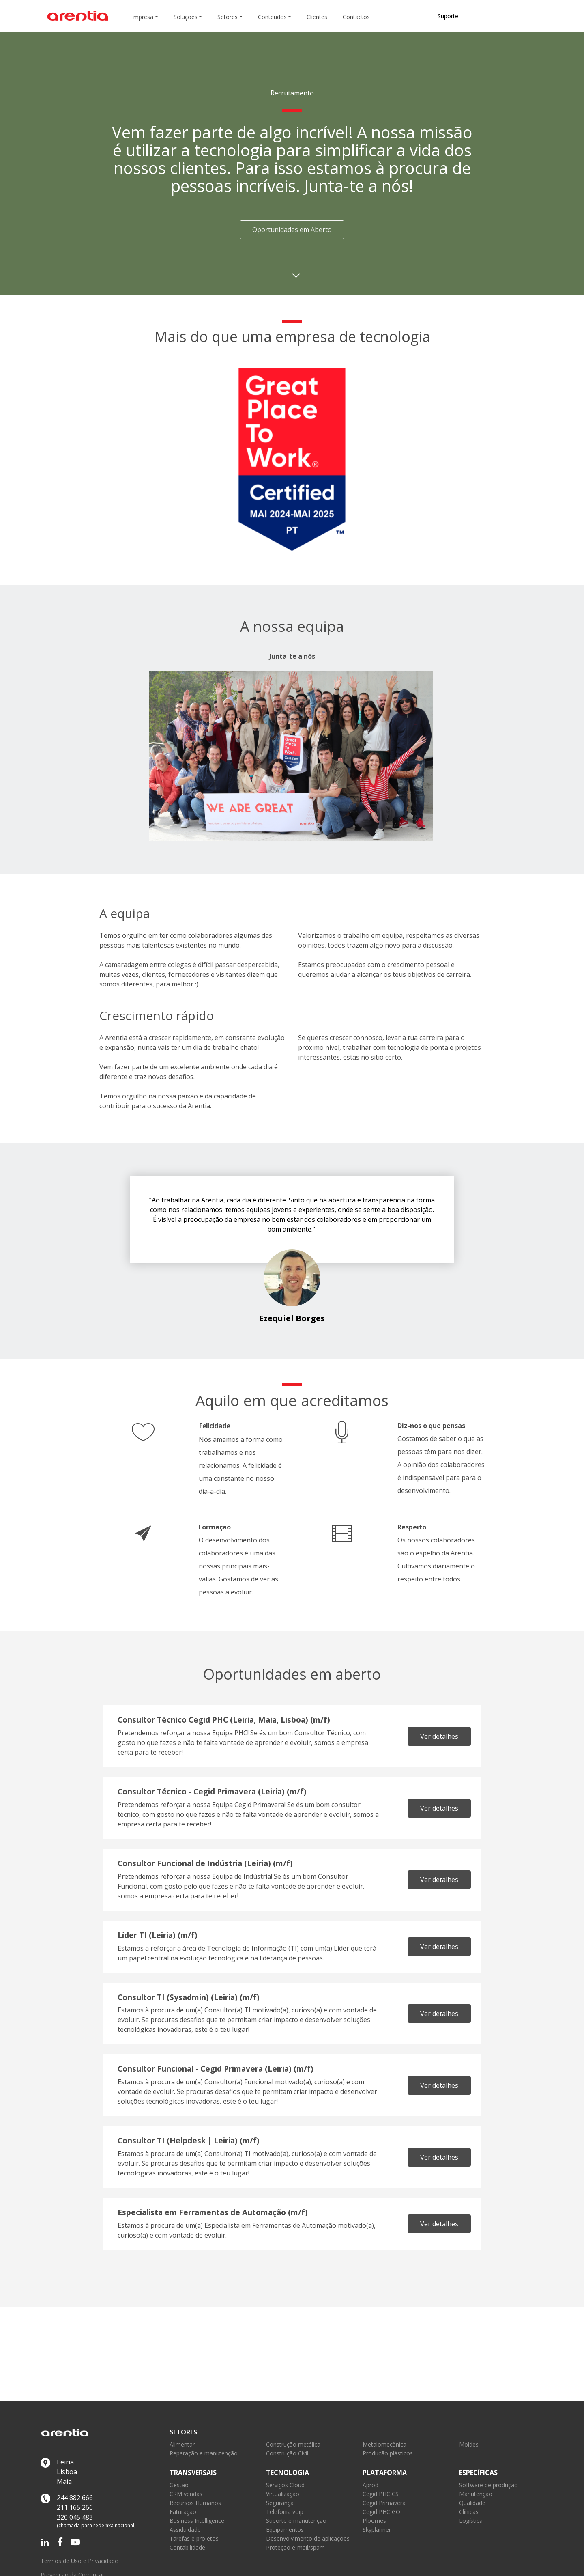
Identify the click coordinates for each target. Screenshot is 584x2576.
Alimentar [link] (182, 2444)
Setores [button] (227, 17)
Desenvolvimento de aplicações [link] (308, 2538)
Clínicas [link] (469, 2512)
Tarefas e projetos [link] (194, 2538)
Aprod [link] (370, 2485)
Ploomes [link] (374, 2520)
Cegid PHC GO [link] (381, 2512)
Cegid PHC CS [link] (381, 2494)
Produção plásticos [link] (388, 2453)
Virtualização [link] (282, 2494)
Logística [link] (471, 2520)
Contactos (356, 17)
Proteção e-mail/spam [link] (295, 2547)
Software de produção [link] (488, 2485)
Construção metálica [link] (293, 2444)
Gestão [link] (179, 2485)
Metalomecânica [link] (384, 2444)
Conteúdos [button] (272, 17)
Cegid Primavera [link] (384, 2503)
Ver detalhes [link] (439, 1736)
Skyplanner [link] (377, 2529)
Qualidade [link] (472, 2503)
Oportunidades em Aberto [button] (292, 229)
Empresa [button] (141, 17)
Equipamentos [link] (285, 2529)
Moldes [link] (469, 2444)
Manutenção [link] (475, 2494)
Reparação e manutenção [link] (204, 2453)
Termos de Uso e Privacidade (79, 2561)
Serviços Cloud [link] (285, 2485)
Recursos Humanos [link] (195, 2503)
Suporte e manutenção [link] (296, 2520)
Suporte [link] (448, 16)
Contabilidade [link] (187, 2547)
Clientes (317, 17)
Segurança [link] (280, 2503)
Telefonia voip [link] (284, 2512)
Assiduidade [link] (185, 2529)
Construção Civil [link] (287, 2453)
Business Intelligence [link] (197, 2520)
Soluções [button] (186, 17)
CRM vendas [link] (186, 2494)
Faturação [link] (183, 2512)
